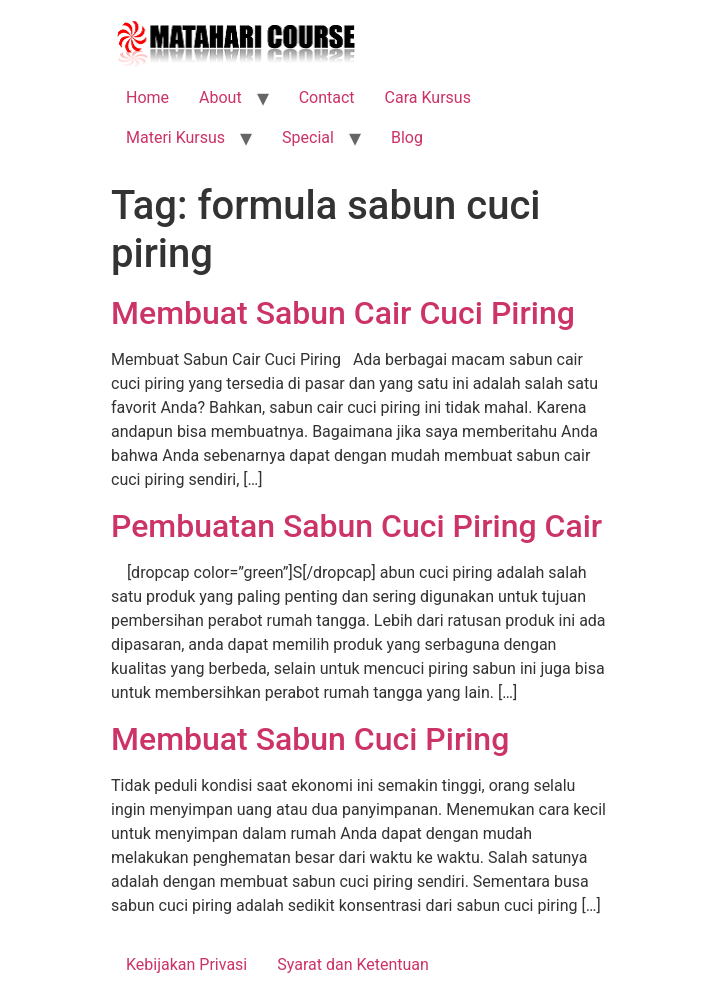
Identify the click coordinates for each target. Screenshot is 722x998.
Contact (327, 97)
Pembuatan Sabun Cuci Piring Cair (356, 526)
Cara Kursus (428, 97)
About (220, 97)
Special (308, 137)
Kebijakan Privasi (186, 964)
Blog (407, 137)
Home (147, 97)
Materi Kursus (175, 137)
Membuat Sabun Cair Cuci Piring (343, 313)
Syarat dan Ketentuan (353, 964)
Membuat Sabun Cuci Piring (310, 739)
